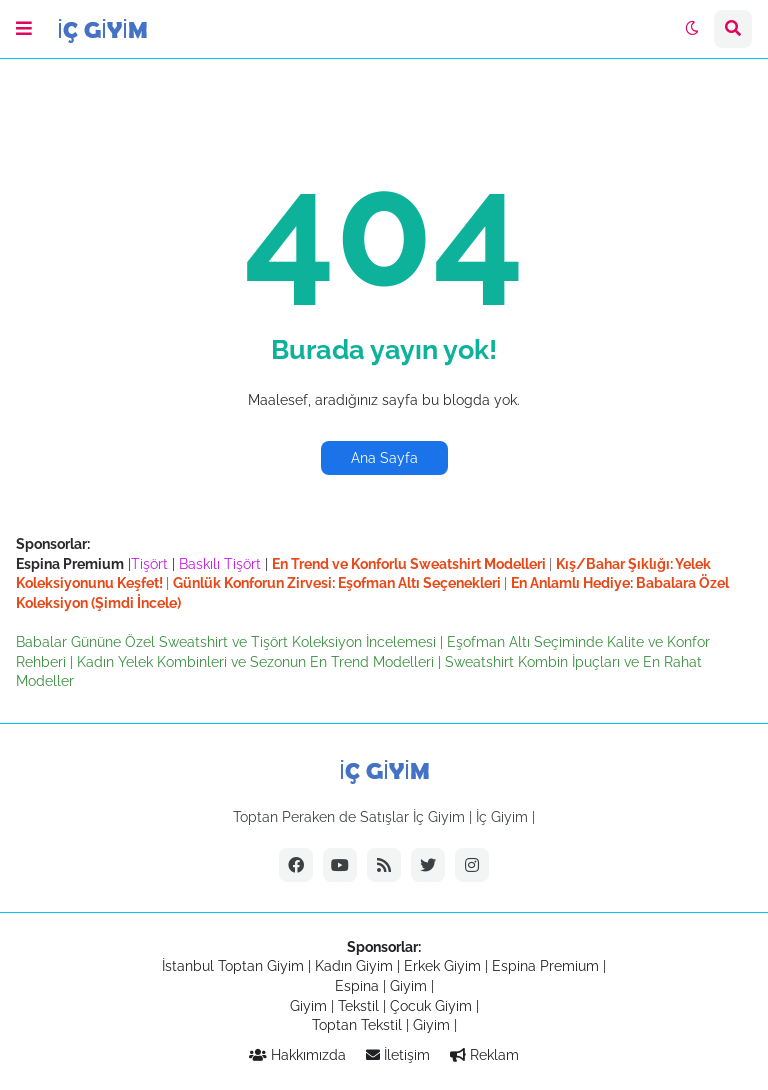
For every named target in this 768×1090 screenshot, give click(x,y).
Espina (357, 986)
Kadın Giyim (354, 966)
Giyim (408, 986)
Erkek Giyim (442, 966)
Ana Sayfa (384, 458)
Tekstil (358, 1006)
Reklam (484, 1055)
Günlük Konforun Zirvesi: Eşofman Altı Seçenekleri (338, 583)
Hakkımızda (297, 1055)
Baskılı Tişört (220, 564)
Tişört (149, 564)
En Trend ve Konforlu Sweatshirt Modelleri (410, 564)
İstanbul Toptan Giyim (233, 966)
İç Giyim (502, 817)
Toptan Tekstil (357, 1025)
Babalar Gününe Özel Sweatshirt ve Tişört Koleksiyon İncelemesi (228, 642)
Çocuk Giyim (431, 1006)
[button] (24, 29)
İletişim (398, 1055)
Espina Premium (545, 966)
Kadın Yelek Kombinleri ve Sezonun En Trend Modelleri (257, 662)
